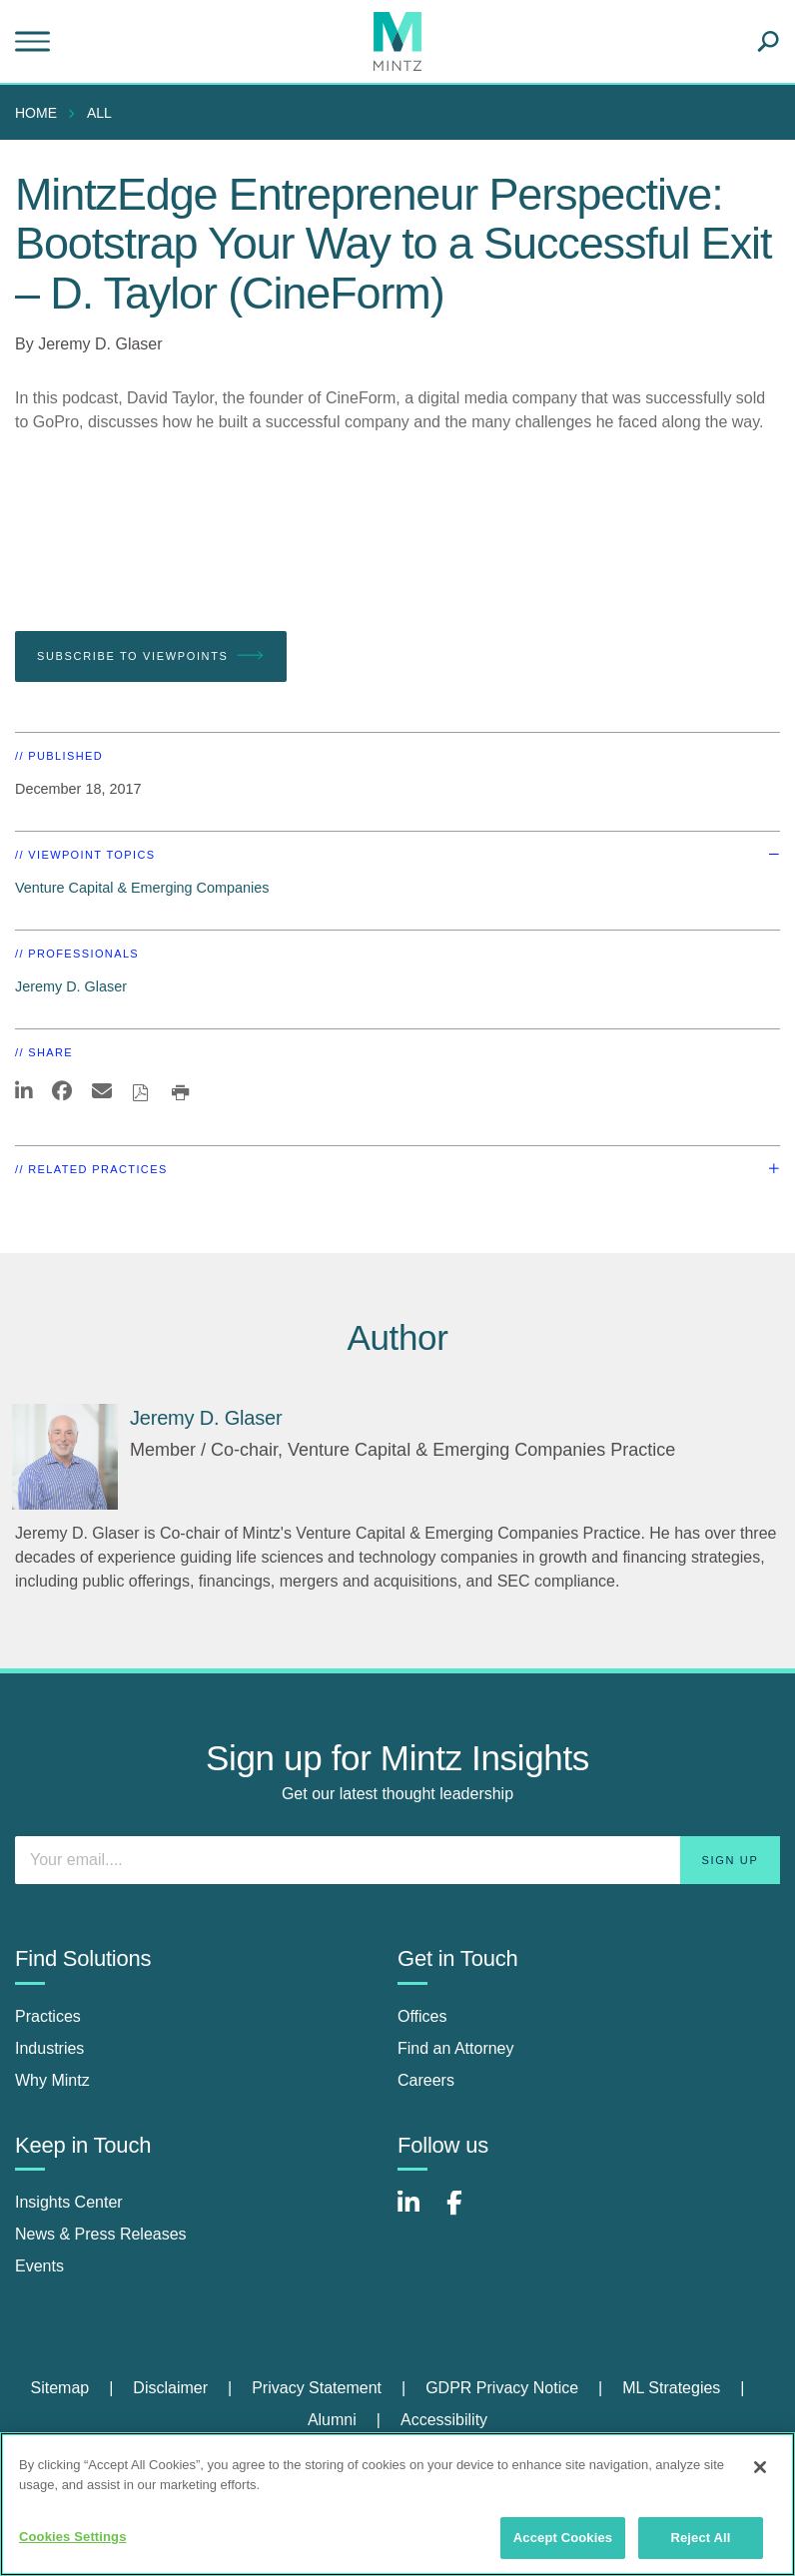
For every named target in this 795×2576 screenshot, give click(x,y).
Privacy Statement (317, 2387)
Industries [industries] (49, 2048)
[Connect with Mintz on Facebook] (466, 2213)
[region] (397, 2504)
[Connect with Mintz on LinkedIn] (417, 2213)
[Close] (760, 2467)
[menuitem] (41, 113)
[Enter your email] (397, 1860)
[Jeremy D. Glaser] (65, 1457)
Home (36, 113)
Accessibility (443, 2419)
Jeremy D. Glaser (100, 343)
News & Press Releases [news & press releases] (101, 2234)
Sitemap (59, 2387)
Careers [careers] (426, 2080)
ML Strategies (671, 2387)
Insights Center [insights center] (69, 2202)
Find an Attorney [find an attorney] (456, 2048)
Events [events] (39, 2265)
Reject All (700, 2537)
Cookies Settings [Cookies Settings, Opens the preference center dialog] (73, 2536)
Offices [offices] (422, 2016)
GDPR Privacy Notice (501, 2387)
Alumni (332, 2419)
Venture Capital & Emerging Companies (142, 888)
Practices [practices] (48, 2016)
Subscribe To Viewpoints (151, 656)
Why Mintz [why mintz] (52, 2080)
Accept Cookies (562, 2537)
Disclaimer (170, 2387)
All (99, 113)
